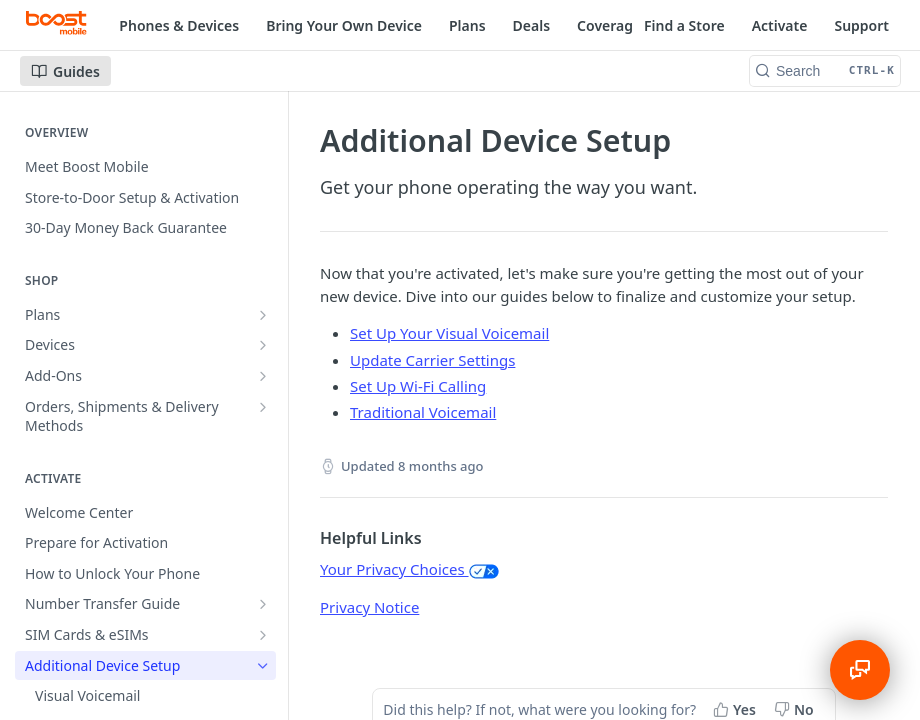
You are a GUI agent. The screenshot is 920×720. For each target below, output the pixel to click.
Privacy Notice (369, 607)
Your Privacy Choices (409, 569)
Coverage (609, 25)
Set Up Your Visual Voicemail (449, 333)
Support (861, 25)
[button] (484, 569)
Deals (532, 25)
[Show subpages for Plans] (263, 315)
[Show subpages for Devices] (263, 345)
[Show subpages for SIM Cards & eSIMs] (263, 635)
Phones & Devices (179, 25)
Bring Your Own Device (344, 25)
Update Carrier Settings (432, 360)
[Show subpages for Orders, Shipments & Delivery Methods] (263, 407)
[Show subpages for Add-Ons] (263, 376)
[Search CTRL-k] (825, 71)
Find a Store (684, 25)
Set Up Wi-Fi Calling (418, 386)
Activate (780, 25)
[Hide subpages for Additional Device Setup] (263, 666)
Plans (467, 25)
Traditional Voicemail (423, 412)
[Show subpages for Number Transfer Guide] (263, 604)
